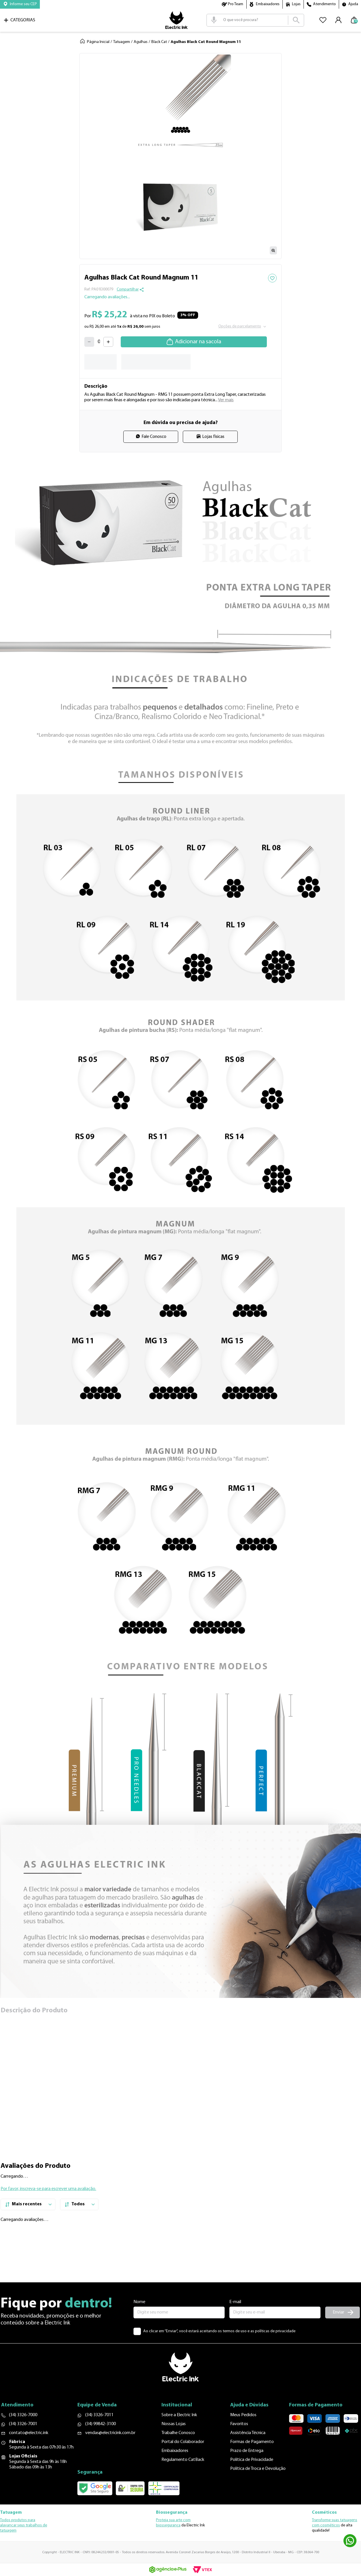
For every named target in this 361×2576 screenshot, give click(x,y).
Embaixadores (268, 4)
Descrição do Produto (34, 2010)
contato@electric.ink (28, 2448)
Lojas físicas (213, 436)
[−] (89, 342)
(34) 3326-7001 (23, 2439)
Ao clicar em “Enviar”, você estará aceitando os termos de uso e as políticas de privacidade (219, 2346)
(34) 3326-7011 (108, 2430)
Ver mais (226, 400)
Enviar (338, 2328)
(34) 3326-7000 (23, 2430)
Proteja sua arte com (173, 2522)
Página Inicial (98, 42)
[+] (108, 342)
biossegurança (168, 2527)
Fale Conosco (154, 436)
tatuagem (8, 2532)
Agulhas (141, 42)
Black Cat (159, 42)
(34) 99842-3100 (109, 2439)
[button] (20, 4)
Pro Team (235, 4)
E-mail (235, 2317)
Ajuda (353, 4)
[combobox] (255, 20)
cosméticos (330, 2527)
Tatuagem (121, 42)
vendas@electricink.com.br (119, 2448)
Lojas (296, 4)
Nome (139, 2317)
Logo (176, 20)
